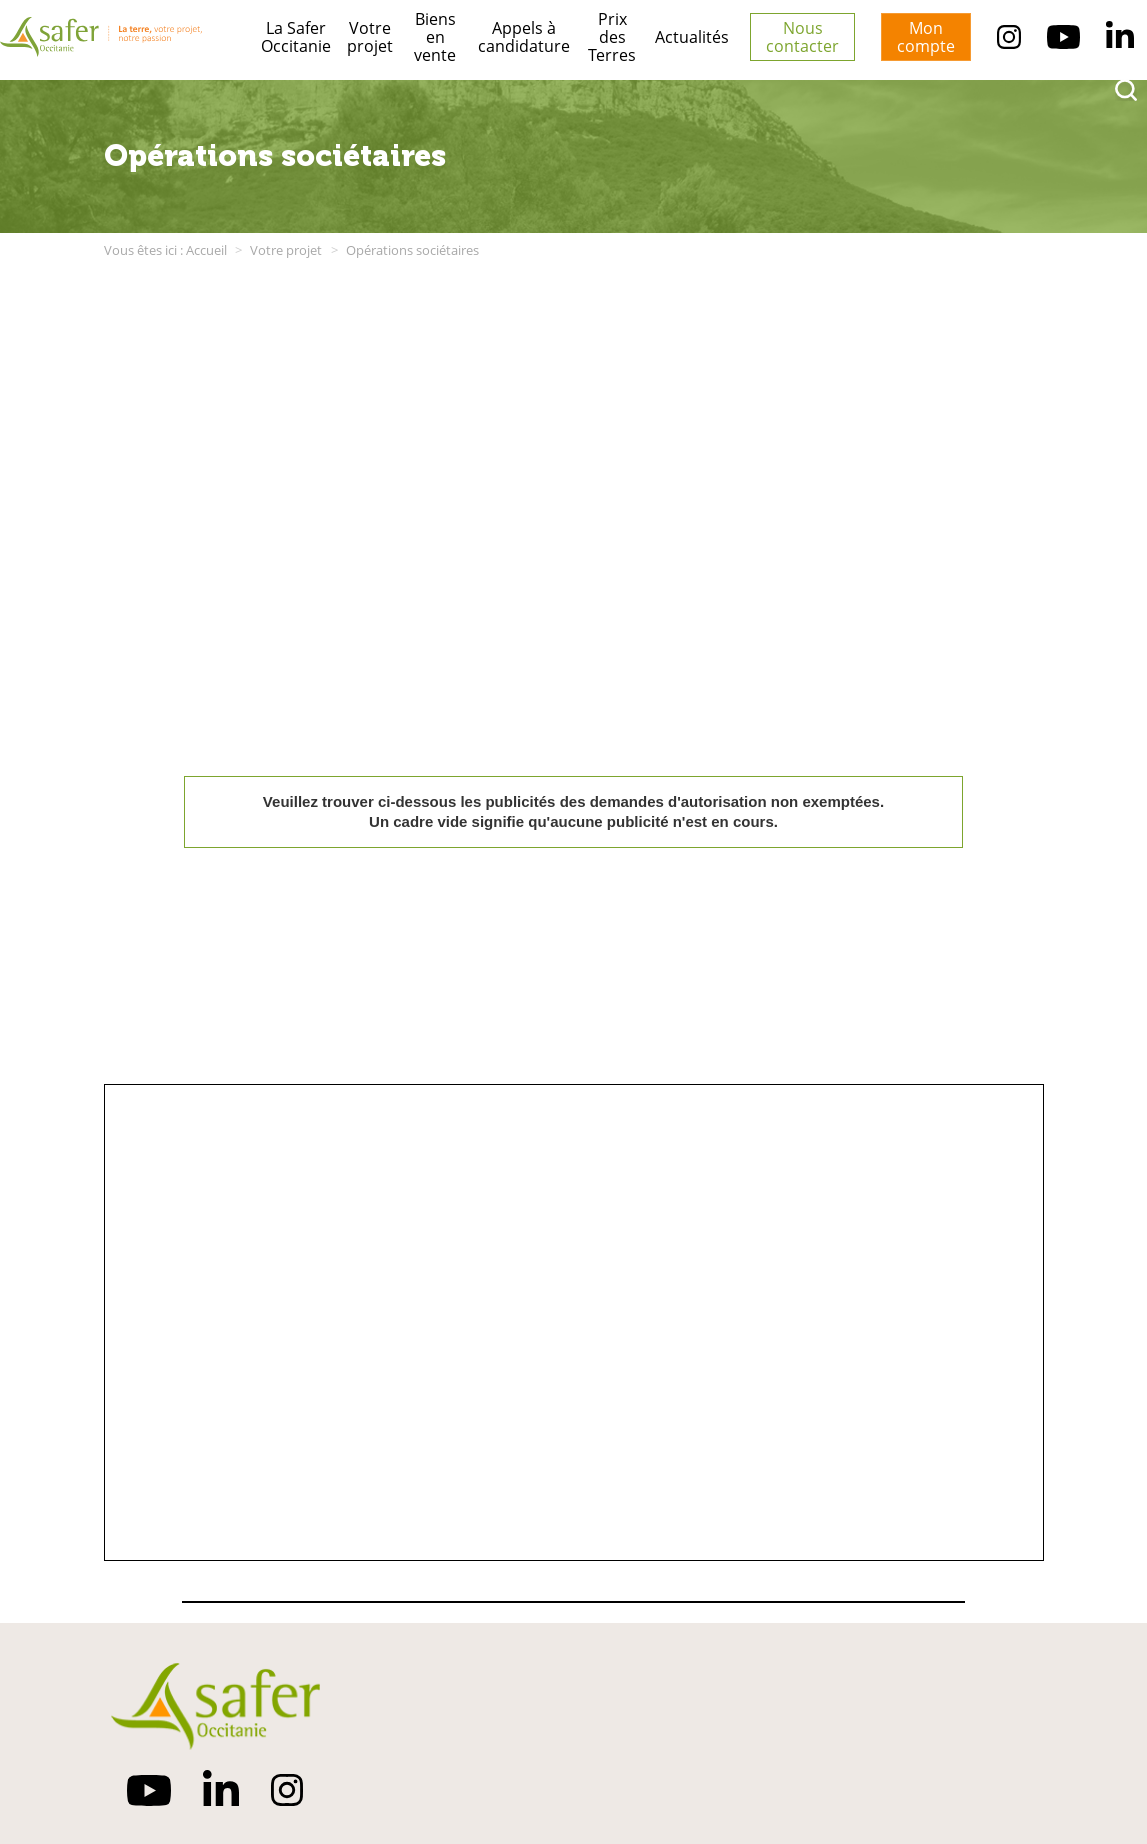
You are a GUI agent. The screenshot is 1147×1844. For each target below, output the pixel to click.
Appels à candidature (524, 37)
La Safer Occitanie (296, 37)
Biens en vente (435, 37)
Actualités (692, 37)
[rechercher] (1126, 90)
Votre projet (370, 37)
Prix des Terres (612, 37)
